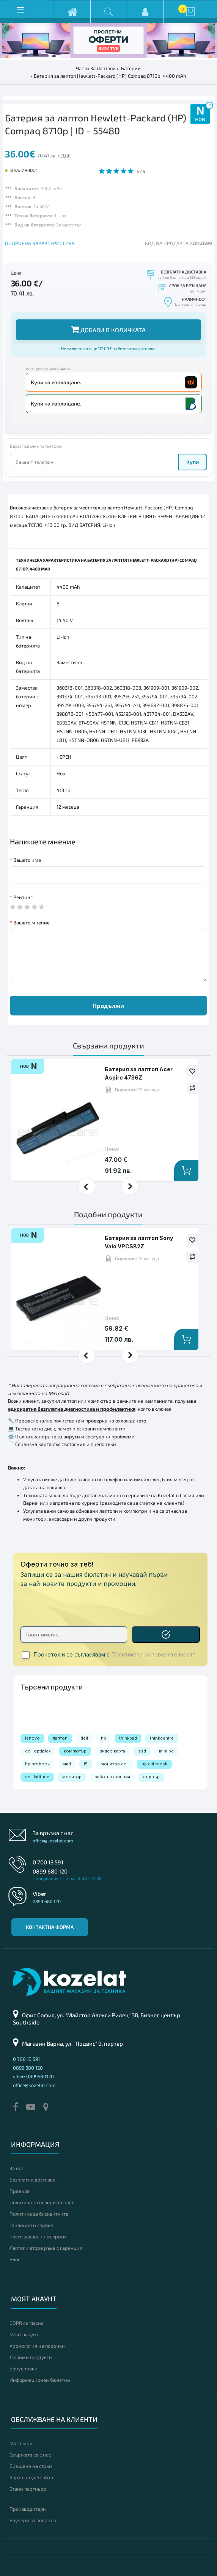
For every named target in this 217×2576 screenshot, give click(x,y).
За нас (16, 2168)
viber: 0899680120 (33, 2076)
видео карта (112, 1751)
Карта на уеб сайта (31, 2477)
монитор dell (115, 1764)
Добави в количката (108, 329)
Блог (14, 2259)
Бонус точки (23, 2368)
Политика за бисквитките (38, 2214)
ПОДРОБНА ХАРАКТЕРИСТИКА (40, 243)
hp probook (37, 1764)
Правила (19, 2191)
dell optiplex (38, 1751)
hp (103, 1738)
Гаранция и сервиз (31, 2225)
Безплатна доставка (32, 2180)
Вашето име (27, 860)
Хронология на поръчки (37, 2346)
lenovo (32, 1738)
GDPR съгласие (26, 2323)
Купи (192, 462)
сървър (151, 1776)
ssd (142, 1751)
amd (67, 1764)
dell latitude (37, 1776)
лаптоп (60, 1738)
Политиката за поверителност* (153, 1654)
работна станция (112, 1776)
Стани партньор (27, 2489)
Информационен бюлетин (39, 2380)
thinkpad (128, 1738)
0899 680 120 (50, 1871)
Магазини (21, 2443)
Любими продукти (30, 2357)
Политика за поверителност (41, 2202)
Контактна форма (50, 1927)
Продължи (108, 1005)
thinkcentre (162, 1738)
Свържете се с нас (30, 2455)
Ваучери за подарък (32, 2520)
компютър (75, 1751)
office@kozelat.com (53, 1840)
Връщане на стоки (30, 2466)
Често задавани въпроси (37, 2236)
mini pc (166, 1751)
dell (84, 1738)
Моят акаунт (23, 2334)
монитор (72, 1776)
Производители (27, 2509)
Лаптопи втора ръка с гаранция (45, 2248)
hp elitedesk (154, 1764)
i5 (86, 1764)
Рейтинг (23, 897)
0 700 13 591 (48, 1862)
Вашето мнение (31, 922)
